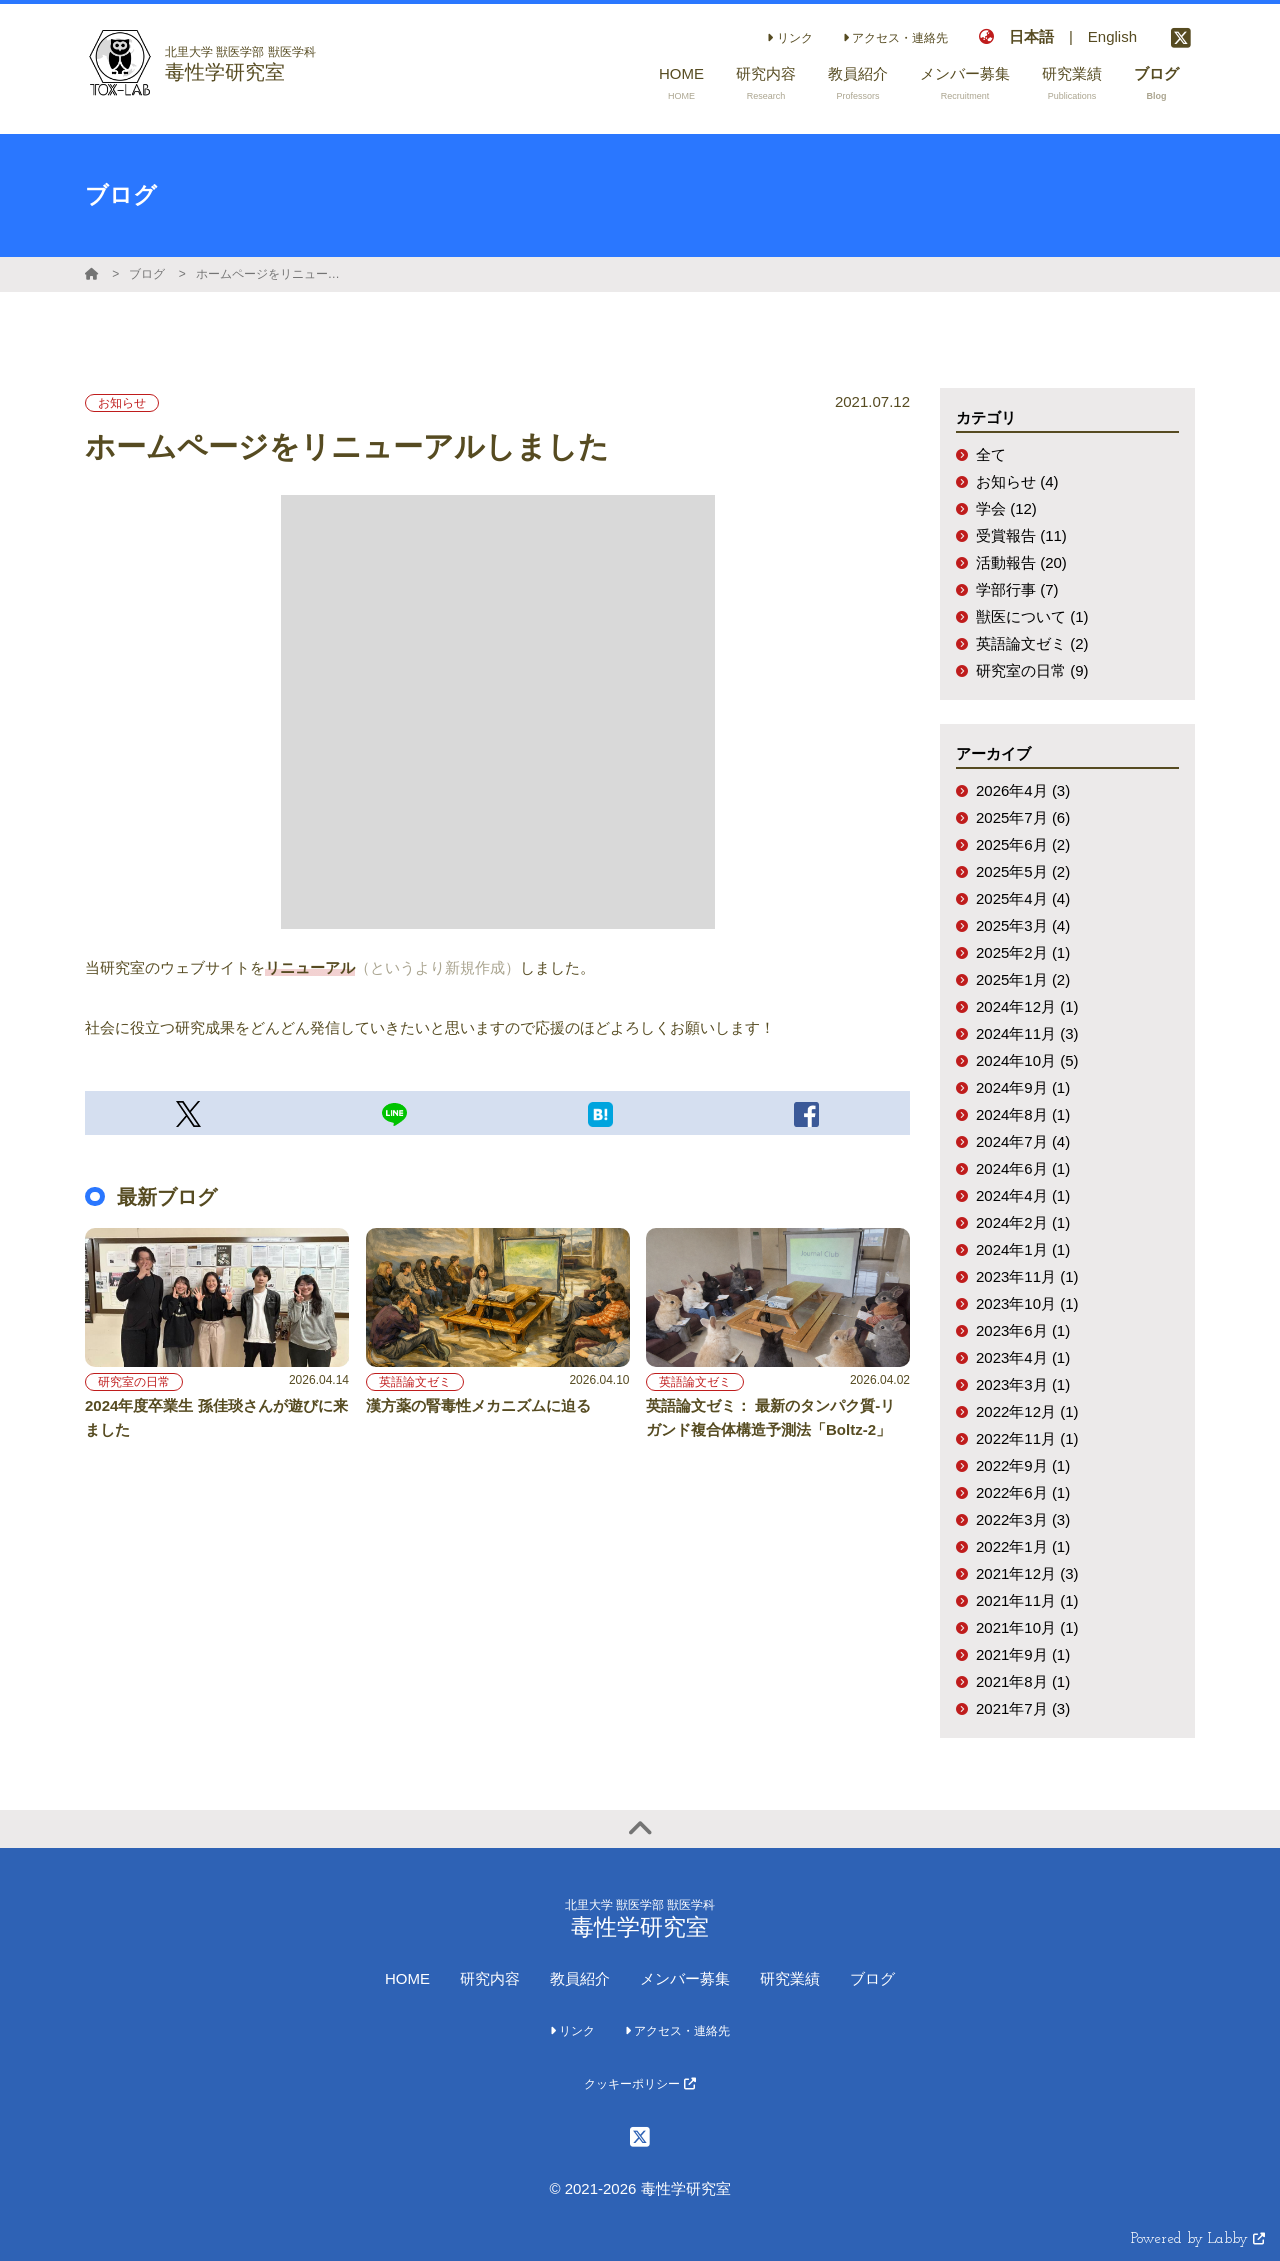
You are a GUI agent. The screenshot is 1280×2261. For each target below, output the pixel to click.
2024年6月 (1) (1023, 1168)
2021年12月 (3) (1027, 1573)
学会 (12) (1006, 508)
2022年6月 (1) (1023, 1492)
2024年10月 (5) (1027, 1060)
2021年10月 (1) (1027, 1627)
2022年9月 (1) (1023, 1465)
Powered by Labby (1198, 2239)
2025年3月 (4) (1023, 925)
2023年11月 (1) (1027, 1276)
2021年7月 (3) (1023, 1708)
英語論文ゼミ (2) (1032, 643)
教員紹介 (580, 1978)
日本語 (1031, 36)
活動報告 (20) (1021, 562)
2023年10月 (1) (1027, 1303)
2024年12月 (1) (1027, 1006)
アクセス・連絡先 (895, 38)
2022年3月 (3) (1023, 1519)
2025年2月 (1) (1023, 952)
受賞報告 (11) (1021, 535)
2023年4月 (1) (1023, 1357)
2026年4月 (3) (1023, 790)
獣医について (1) (1032, 616)
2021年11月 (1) (1027, 1600)
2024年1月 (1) (1023, 1249)
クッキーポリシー (639, 2084)
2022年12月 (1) (1027, 1411)
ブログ (147, 274)
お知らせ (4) (1017, 481)
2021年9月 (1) (1023, 1654)
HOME (407, 1978)
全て (991, 454)
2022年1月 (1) (1023, 1546)
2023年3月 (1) (1023, 1384)
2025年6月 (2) (1023, 844)
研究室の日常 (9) (1032, 670)
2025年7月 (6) (1023, 817)
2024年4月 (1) (1023, 1195)
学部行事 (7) (1017, 589)
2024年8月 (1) (1023, 1114)
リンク (789, 38)
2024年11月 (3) (1027, 1033)
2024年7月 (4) (1023, 1141)
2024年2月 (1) (1023, 1222)
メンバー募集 (685, 1978)
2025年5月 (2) (1023, 871)
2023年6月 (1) (1023, 1330)
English (1112, 36)
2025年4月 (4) (1023, 898)
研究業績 (790, 1978)
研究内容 (490, 1978)
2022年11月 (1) (1027, 1438)
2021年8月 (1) (1023, 1681)
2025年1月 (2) (1023, 979)
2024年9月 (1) (1023, 1087)
